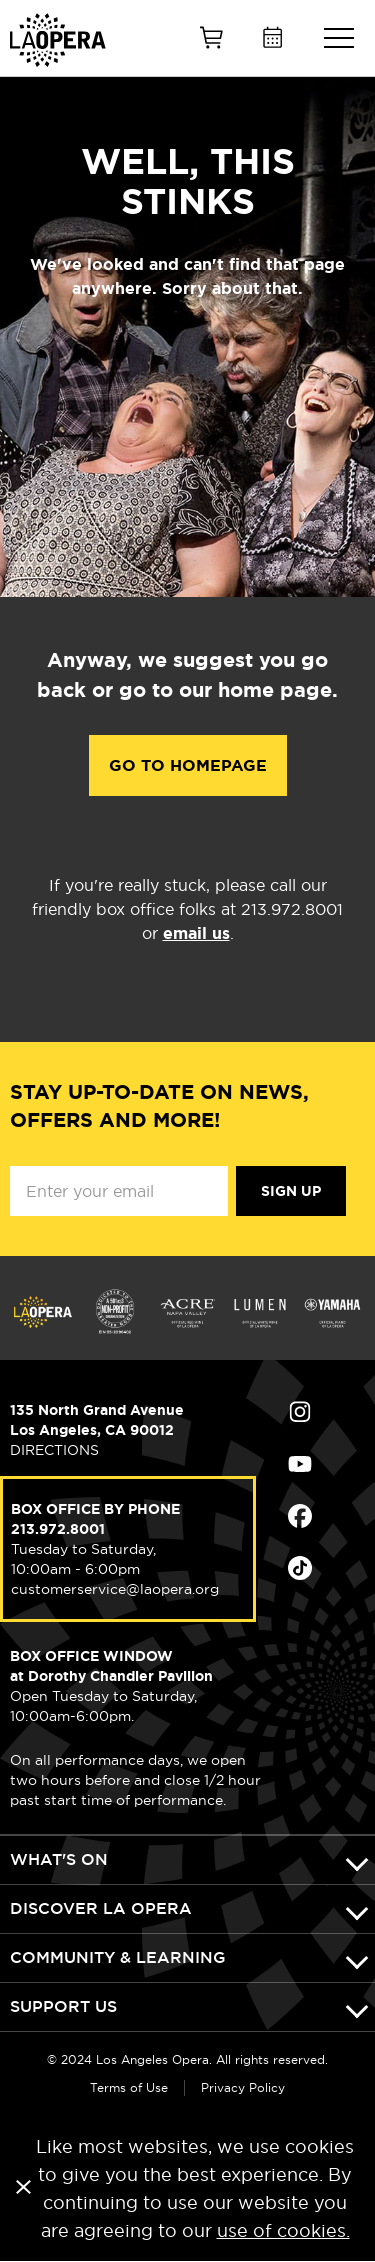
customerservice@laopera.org (115, 1589)
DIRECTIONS (54, 1450)
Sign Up (291, 1191)
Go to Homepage (188, 765)
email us (196, 933)
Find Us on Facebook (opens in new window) (300, 1516)
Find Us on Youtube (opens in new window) (300, 1464)
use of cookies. (283, 2230)
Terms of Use (129, 2087)
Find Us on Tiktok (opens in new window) (300, 1568)
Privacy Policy (243, 2087)
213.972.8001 (58, 1529)
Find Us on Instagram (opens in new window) (300, 1412)
